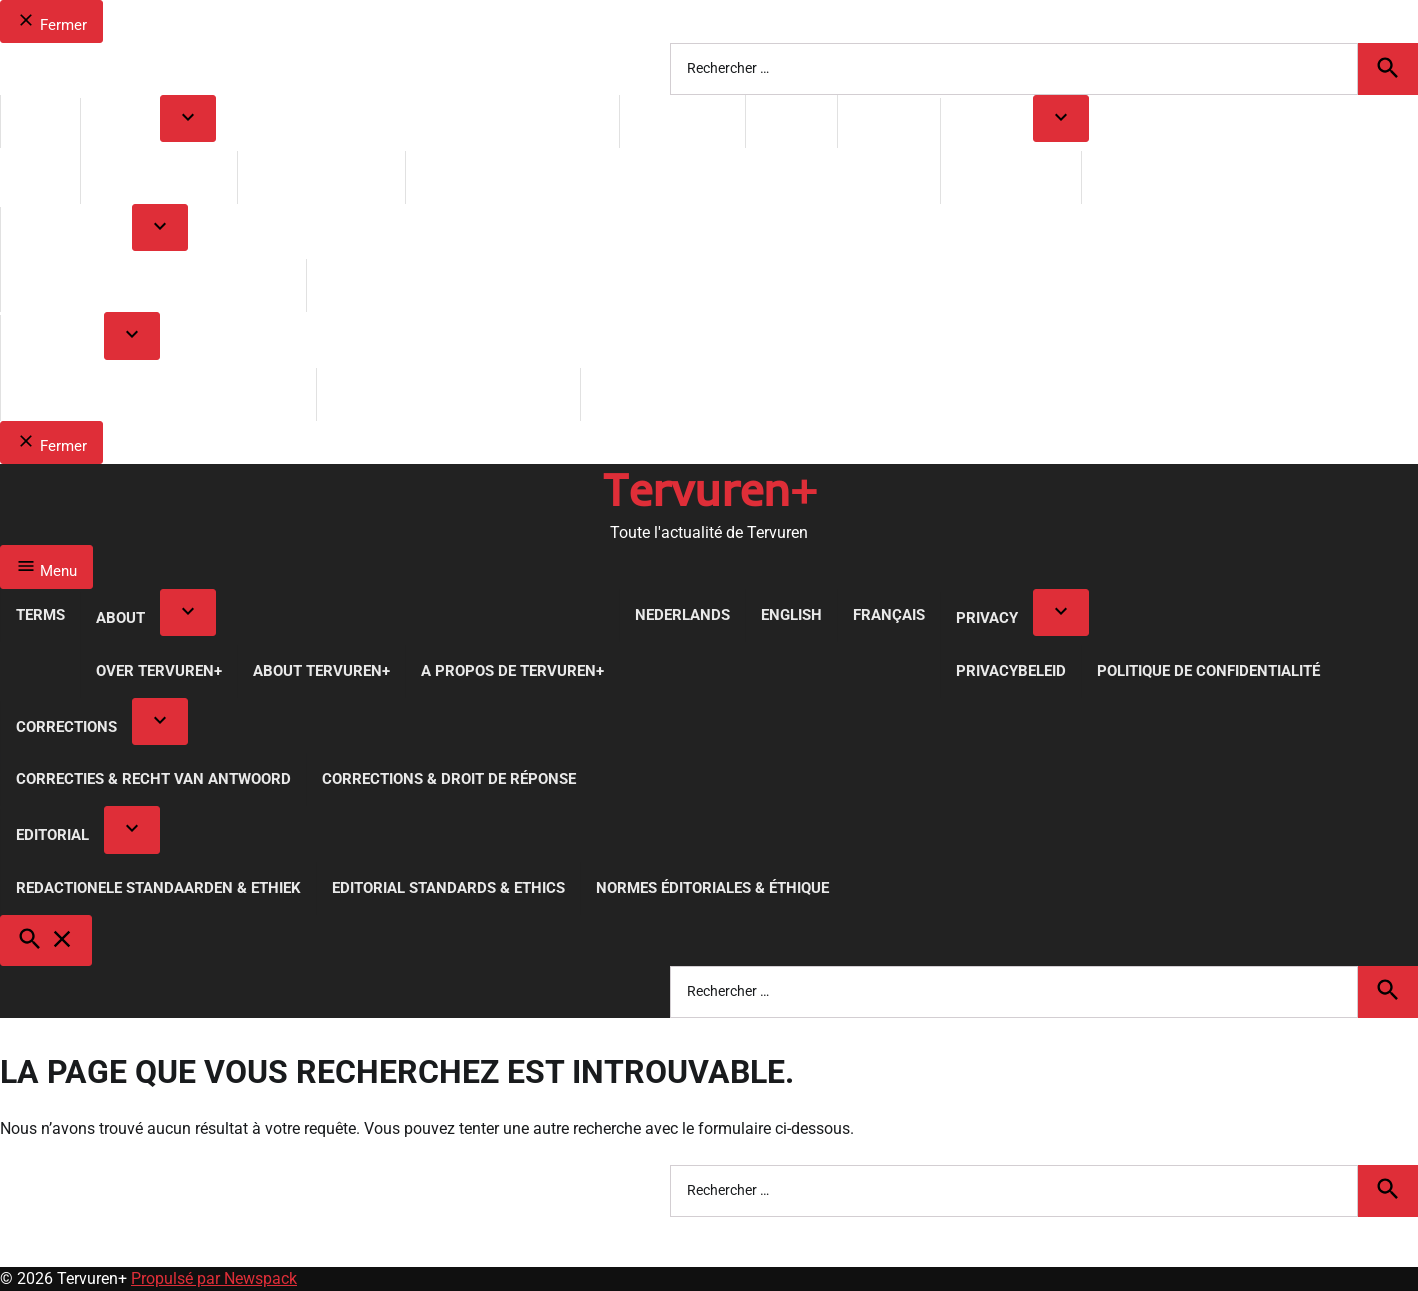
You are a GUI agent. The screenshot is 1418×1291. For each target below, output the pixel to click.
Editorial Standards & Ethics (448, 394)
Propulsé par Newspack (214, 1278)
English (791, 121)
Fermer (51, 22)
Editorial (52, 341)
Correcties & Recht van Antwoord (153, 285)
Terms (40, 121)
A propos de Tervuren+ (512, 177)
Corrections (66, 233)
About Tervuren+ (321, 177)
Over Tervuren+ (159, 177)
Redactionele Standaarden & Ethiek (158, 394)
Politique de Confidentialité (1208, 177)
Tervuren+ (709, 489)
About (120, 124)
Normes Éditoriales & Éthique (712, 394)
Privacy (987, 124)
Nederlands (682, 121)
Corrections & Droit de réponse (449, 285)
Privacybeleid (1011, 177)
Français (889, 121)
